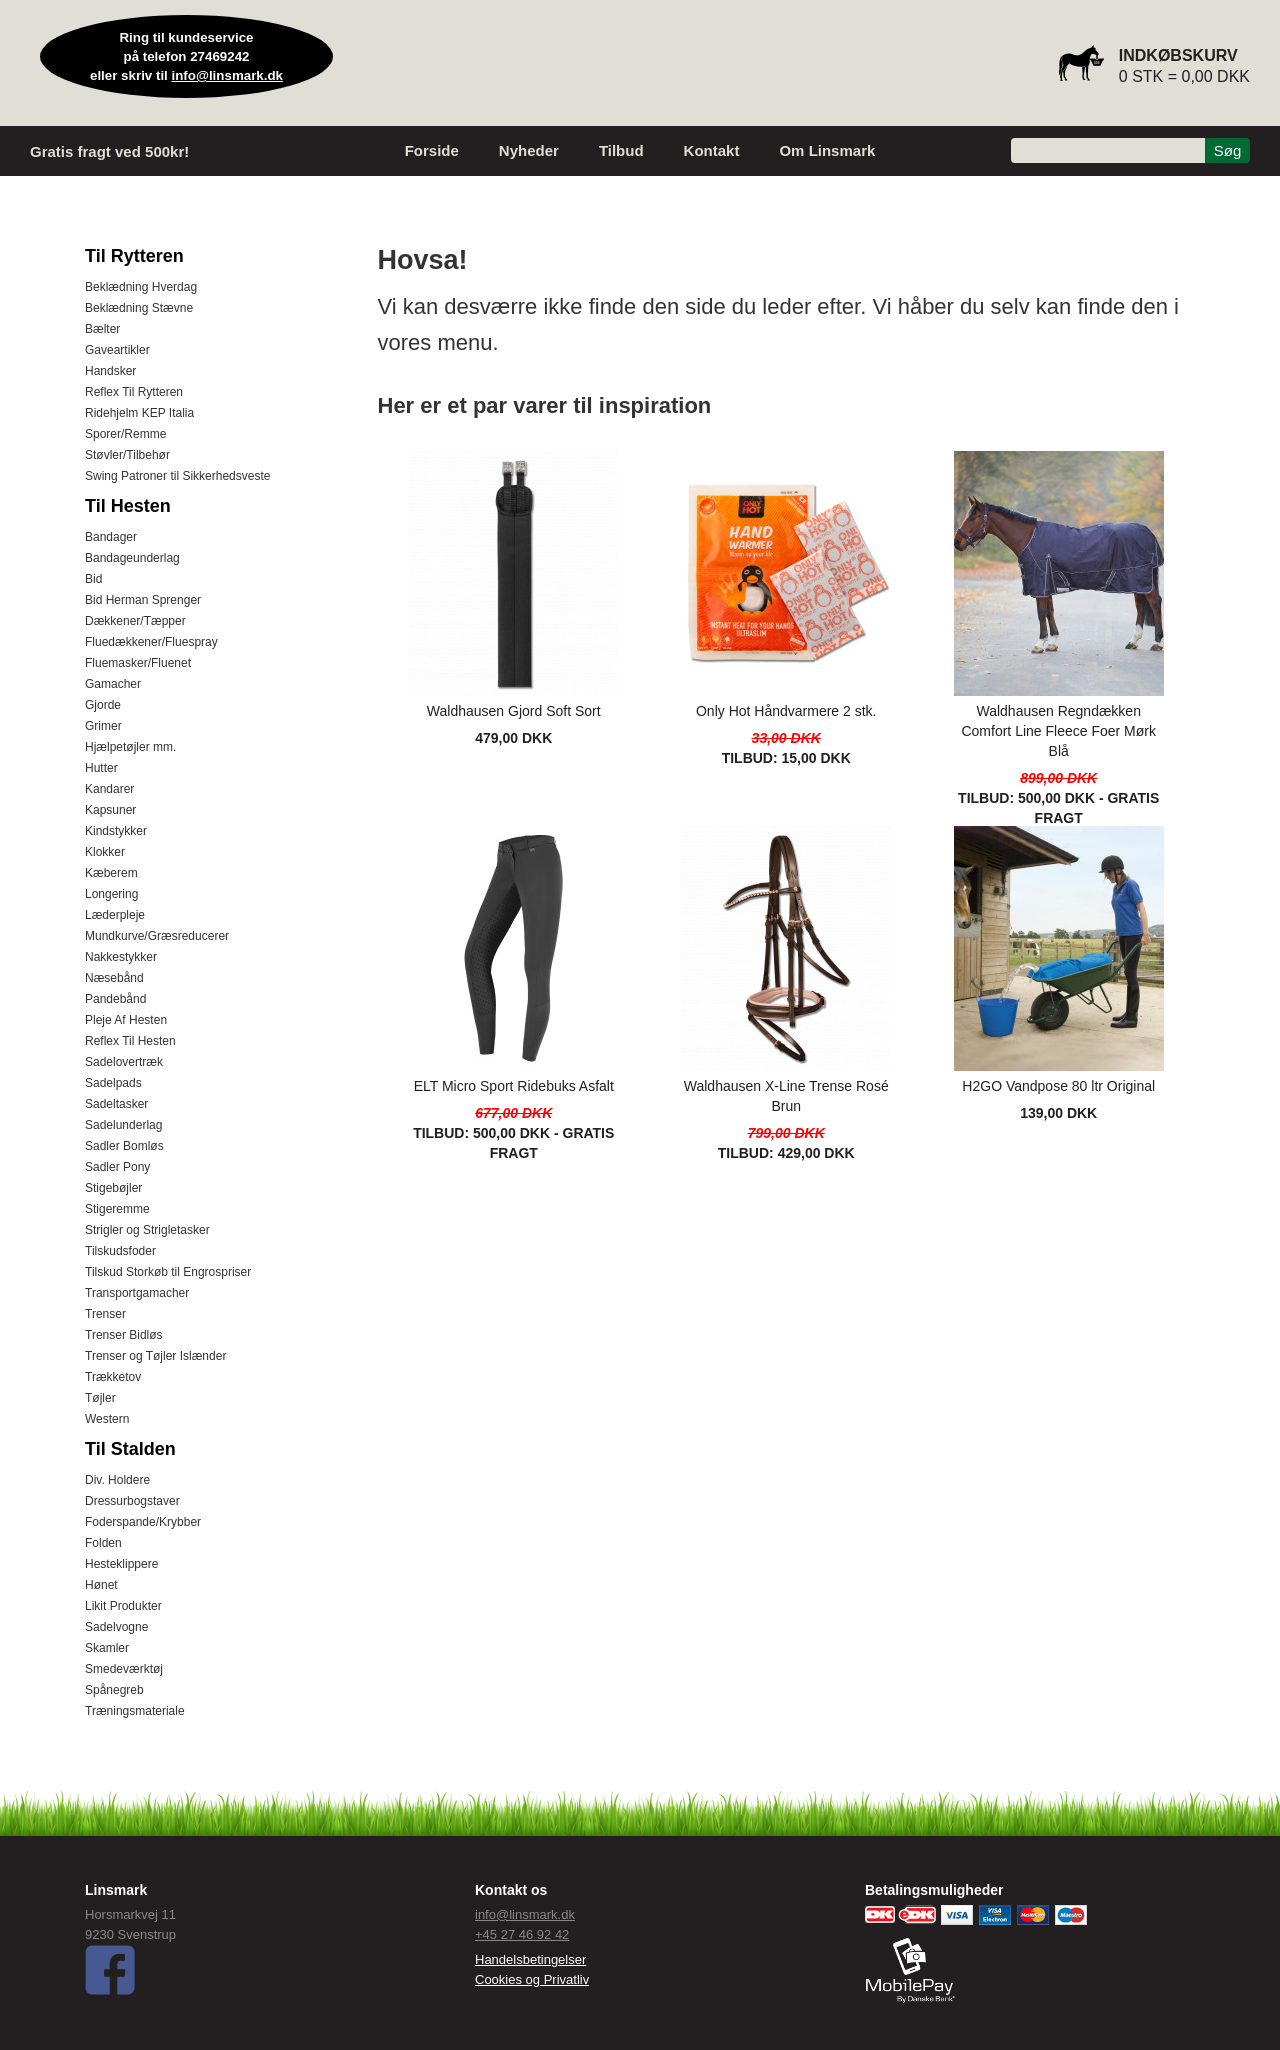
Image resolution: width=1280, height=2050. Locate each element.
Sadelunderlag (123, 1125)
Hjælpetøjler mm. (130, 747)
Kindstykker (116, 831)
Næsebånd (114, 978)
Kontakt (712, 150)
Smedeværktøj (124, 1669)
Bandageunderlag (132, 558)
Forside (432, 150)
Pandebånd (115, 999)
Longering (111, 894)
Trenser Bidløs (124, 1335)
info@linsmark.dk (228, 75)
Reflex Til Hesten (130, 1041)
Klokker (105, 852)
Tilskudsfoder (120, 1251)
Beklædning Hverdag (141, 287)
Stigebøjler (113, 1188)
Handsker (110, 371)
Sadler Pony (117, 1167)
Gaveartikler (117, 350)
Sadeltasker (116, 1104)
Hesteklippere (121, 1564)
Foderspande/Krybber (143, 1522)
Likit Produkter (123, 1606)
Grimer (103, 726)
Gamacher (113, 684)
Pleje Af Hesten (126, 1020)
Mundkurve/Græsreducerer (157, 936)
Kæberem (111, 873)
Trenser (105, 1314)
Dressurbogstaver (132, 1501)
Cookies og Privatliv (532, 1979)
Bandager (111, 537)
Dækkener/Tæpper (135, 621)
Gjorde (103, 705)
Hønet (101, 1585)
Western (107, 1419)
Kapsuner (110, 810)
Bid (93, 579)
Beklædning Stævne (139, 308)
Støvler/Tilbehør (127, 455)
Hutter (101, 768)
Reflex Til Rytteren (134, 392)
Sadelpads (113, 1083)
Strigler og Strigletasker (147, 1230)
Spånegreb (114, 1690)
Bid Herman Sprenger (143, 600)
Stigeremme (117, 1209)
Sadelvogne (116, 1627)
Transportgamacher (137, 1293)
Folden (103, 1543)
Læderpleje (115, 915)
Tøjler (100, 1398)
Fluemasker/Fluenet (138, 663)
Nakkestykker (121, 957)
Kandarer (109, 789)
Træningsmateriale (135, 1711)
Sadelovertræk (124, 1062)
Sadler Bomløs (124, 1146)
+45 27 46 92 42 (522, 1934)
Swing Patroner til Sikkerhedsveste (177, 476)
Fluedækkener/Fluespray (151, 642)
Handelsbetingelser (530, 1959)
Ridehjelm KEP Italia (139, 413)
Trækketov (113, 1377)
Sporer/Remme (125, 434)
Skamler (107, 1648)
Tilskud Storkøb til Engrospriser (168, 1272)
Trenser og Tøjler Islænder (155, 1356)
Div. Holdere (117, 1480)
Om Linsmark (827, 150)
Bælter (102, 329)
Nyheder (529, 150)
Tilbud (621, 150)
